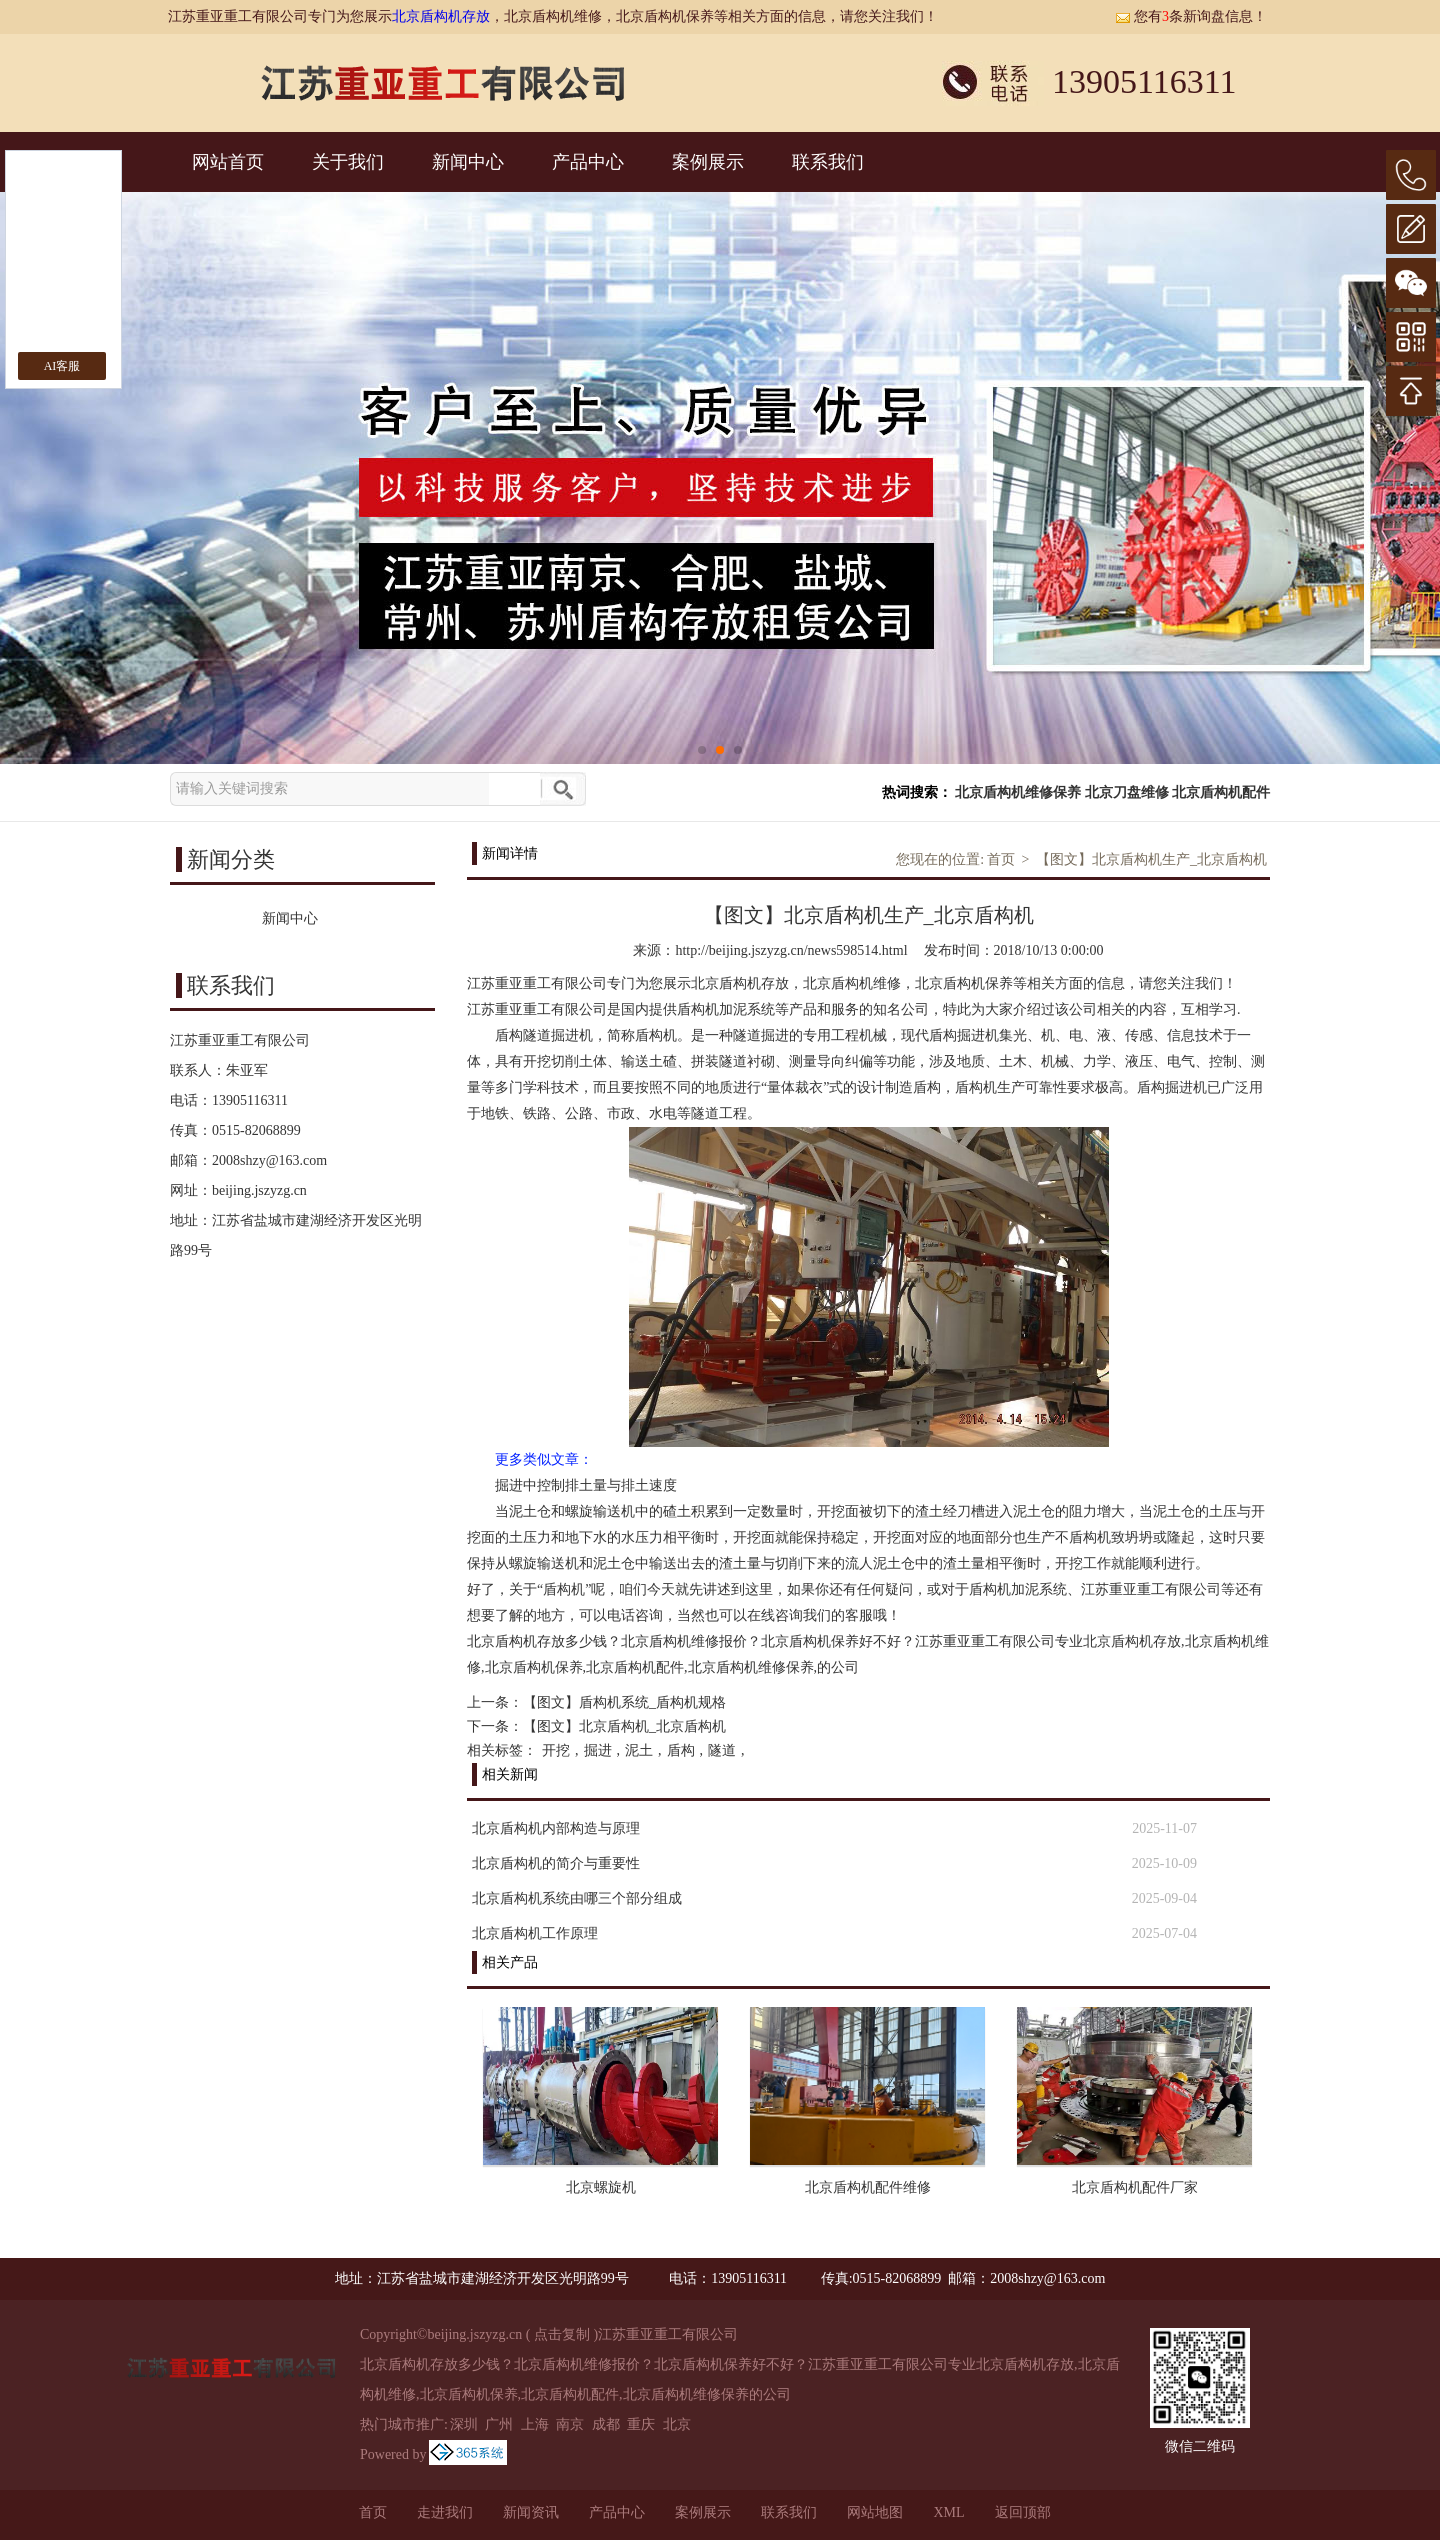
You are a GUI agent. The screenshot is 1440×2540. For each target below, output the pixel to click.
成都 (606, 2424)
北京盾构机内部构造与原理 (556, 1828)
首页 (1001, 859)
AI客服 (62, 366)
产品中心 (588, 162)
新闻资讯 (531, 2512)
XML (948, 2512)
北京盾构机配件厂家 (1135, 2187)
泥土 (639, 1750)
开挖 (556, 1750)
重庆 (641, 2424)
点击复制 (562, 2334)
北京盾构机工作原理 (535, 1933)
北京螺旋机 (601, 2187)
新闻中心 (468, 162)
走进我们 (445, 2512)
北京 (677, 2424)
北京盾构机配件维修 (868, 2187)
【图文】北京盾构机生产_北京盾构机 (1151, 859)
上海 (535, 2424)
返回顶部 (1023, 2512)
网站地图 (875, 2512)
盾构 (681, 1750)
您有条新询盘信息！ (1191, 16)
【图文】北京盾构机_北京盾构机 (624, 1726)
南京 (570, 2424)
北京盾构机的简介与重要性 (556, 1863)
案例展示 (708, 162)
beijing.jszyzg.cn (259, 1190)
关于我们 (348, 162)
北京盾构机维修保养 (1018, 792)
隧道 (722, 1750)
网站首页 (228, 162)
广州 (499, 2424)
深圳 (464, 2424)
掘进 (598, 1750)
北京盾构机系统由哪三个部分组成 (577, 1898)
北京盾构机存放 (441, 16)
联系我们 (828, 162)
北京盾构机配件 (1221, 792)
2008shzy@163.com (269, 1160)
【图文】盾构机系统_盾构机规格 (624, 1702)
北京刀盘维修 (1127, 792)
